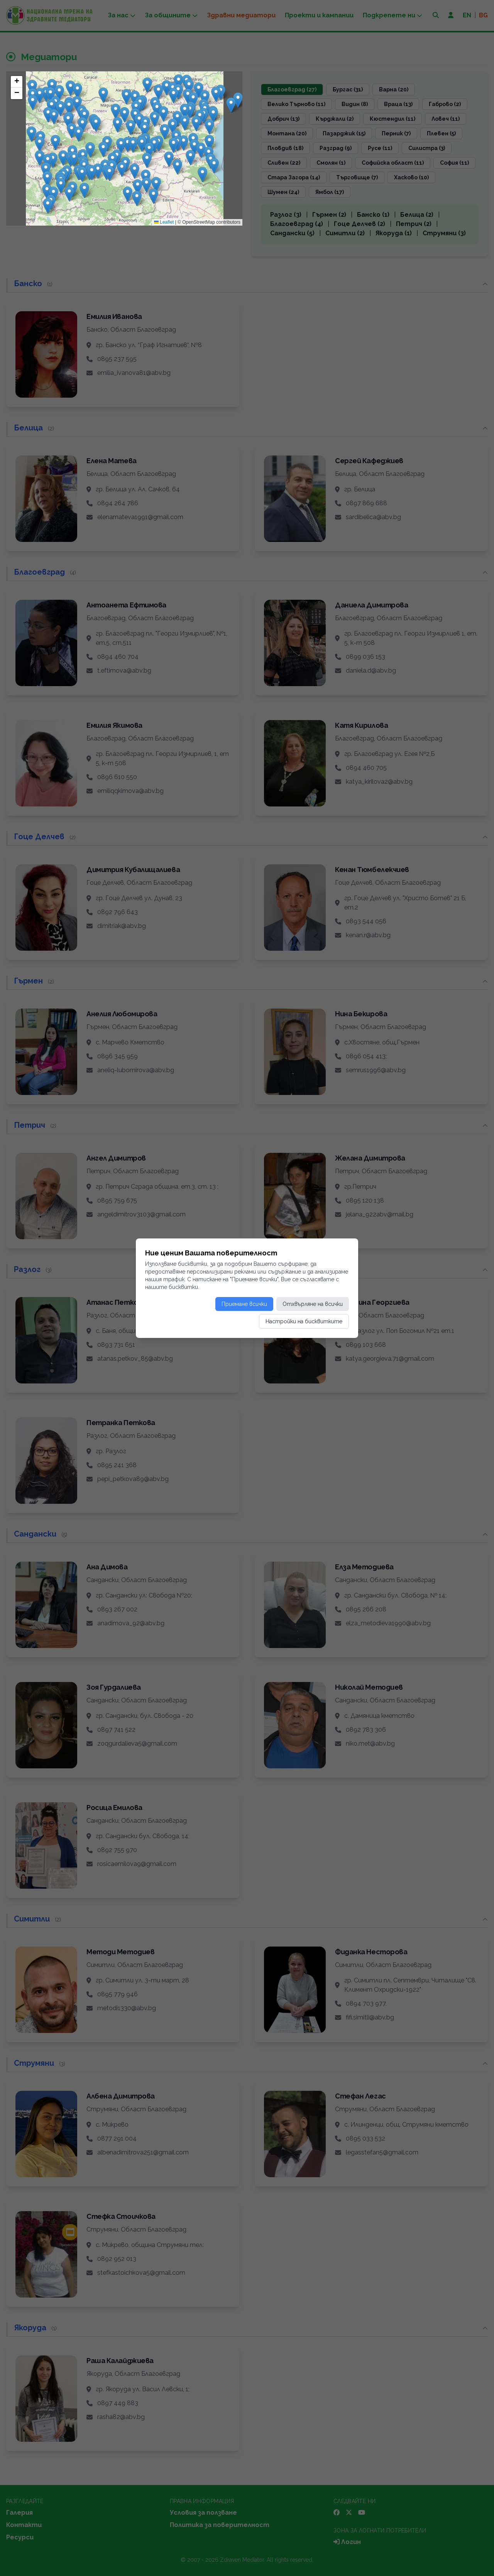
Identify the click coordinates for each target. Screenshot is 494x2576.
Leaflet (164, 222)
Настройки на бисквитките (304, 1321)
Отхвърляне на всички (313, 1304)
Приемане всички (244, 1304)
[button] (61, 186)
